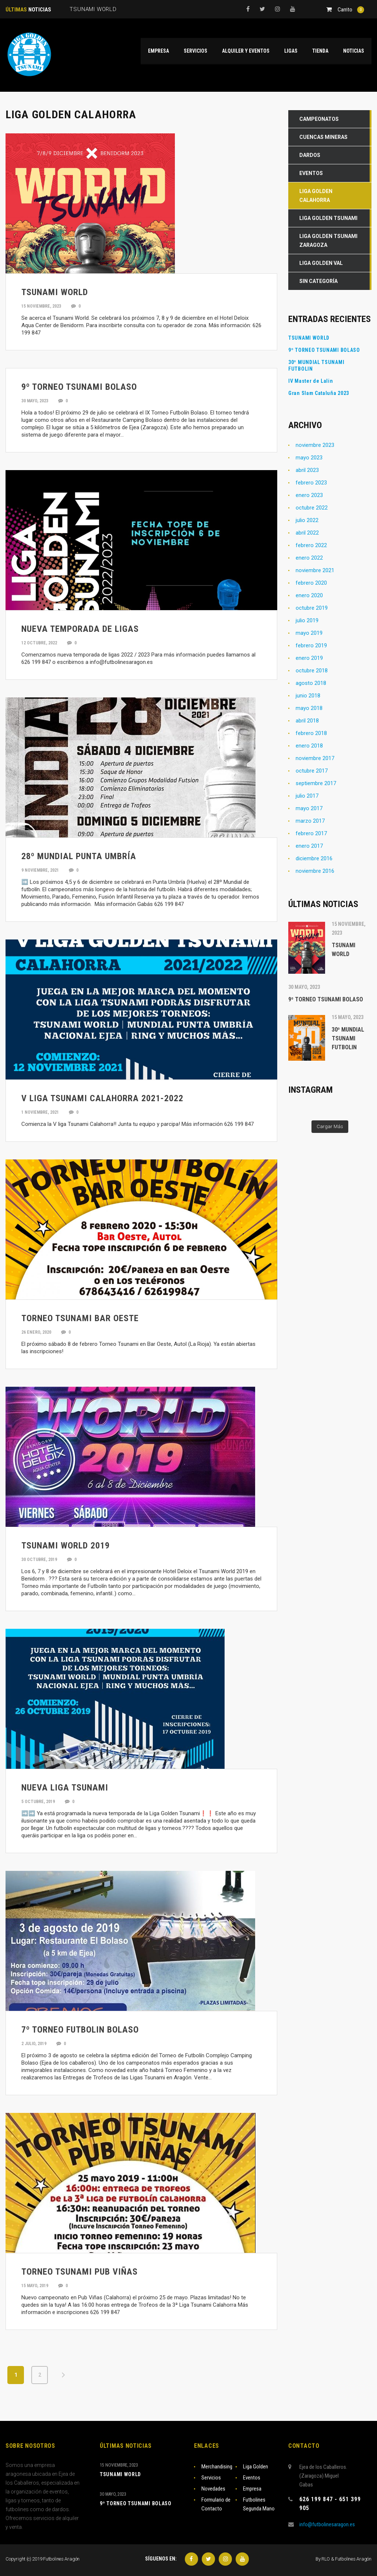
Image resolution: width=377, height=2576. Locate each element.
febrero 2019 (311, 645)
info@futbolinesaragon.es (327, 2524)
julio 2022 (307, 520)
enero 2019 (309, 658)
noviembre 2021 (315, 570)
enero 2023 (309, 495)
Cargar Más (330, 1126)
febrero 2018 (311, 733)
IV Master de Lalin (310, 381)
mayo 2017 (309, 808)
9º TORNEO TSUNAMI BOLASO (324, 350)
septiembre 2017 (316, 783)
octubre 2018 (312, 670)
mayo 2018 (309, 708)
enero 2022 (309, 557)
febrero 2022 (311, 545)
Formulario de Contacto (215, 2504)
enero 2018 (309, 745)
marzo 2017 (310, 821)
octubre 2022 (312, 507)
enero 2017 (309, 846)
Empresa (252, 2488)
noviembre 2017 (315, 758)
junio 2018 (308, 695)
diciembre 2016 (314, 858)
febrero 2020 (311, 583)
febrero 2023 (311, 482)
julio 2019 (307, 620)
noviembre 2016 (315, 871)
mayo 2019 (309, 633)
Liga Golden (255, 2466)
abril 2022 (307, 532)
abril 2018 (307, 720)
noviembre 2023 (315, 445)
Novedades (213, 2488)
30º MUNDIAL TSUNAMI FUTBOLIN (316, 365)
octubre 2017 (312, 770)
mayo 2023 (309, 457)
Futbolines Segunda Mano (259, 2504)
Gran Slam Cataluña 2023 (318, 393)
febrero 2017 (311, 833)
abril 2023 (307, 470)
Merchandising (216, 2466)
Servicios (211, 2477)
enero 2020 (309, 595)
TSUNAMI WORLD (309, 338)
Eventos (251, 2477)
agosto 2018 (311, 683)
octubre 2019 (312, 608)
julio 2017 (307, 795)
